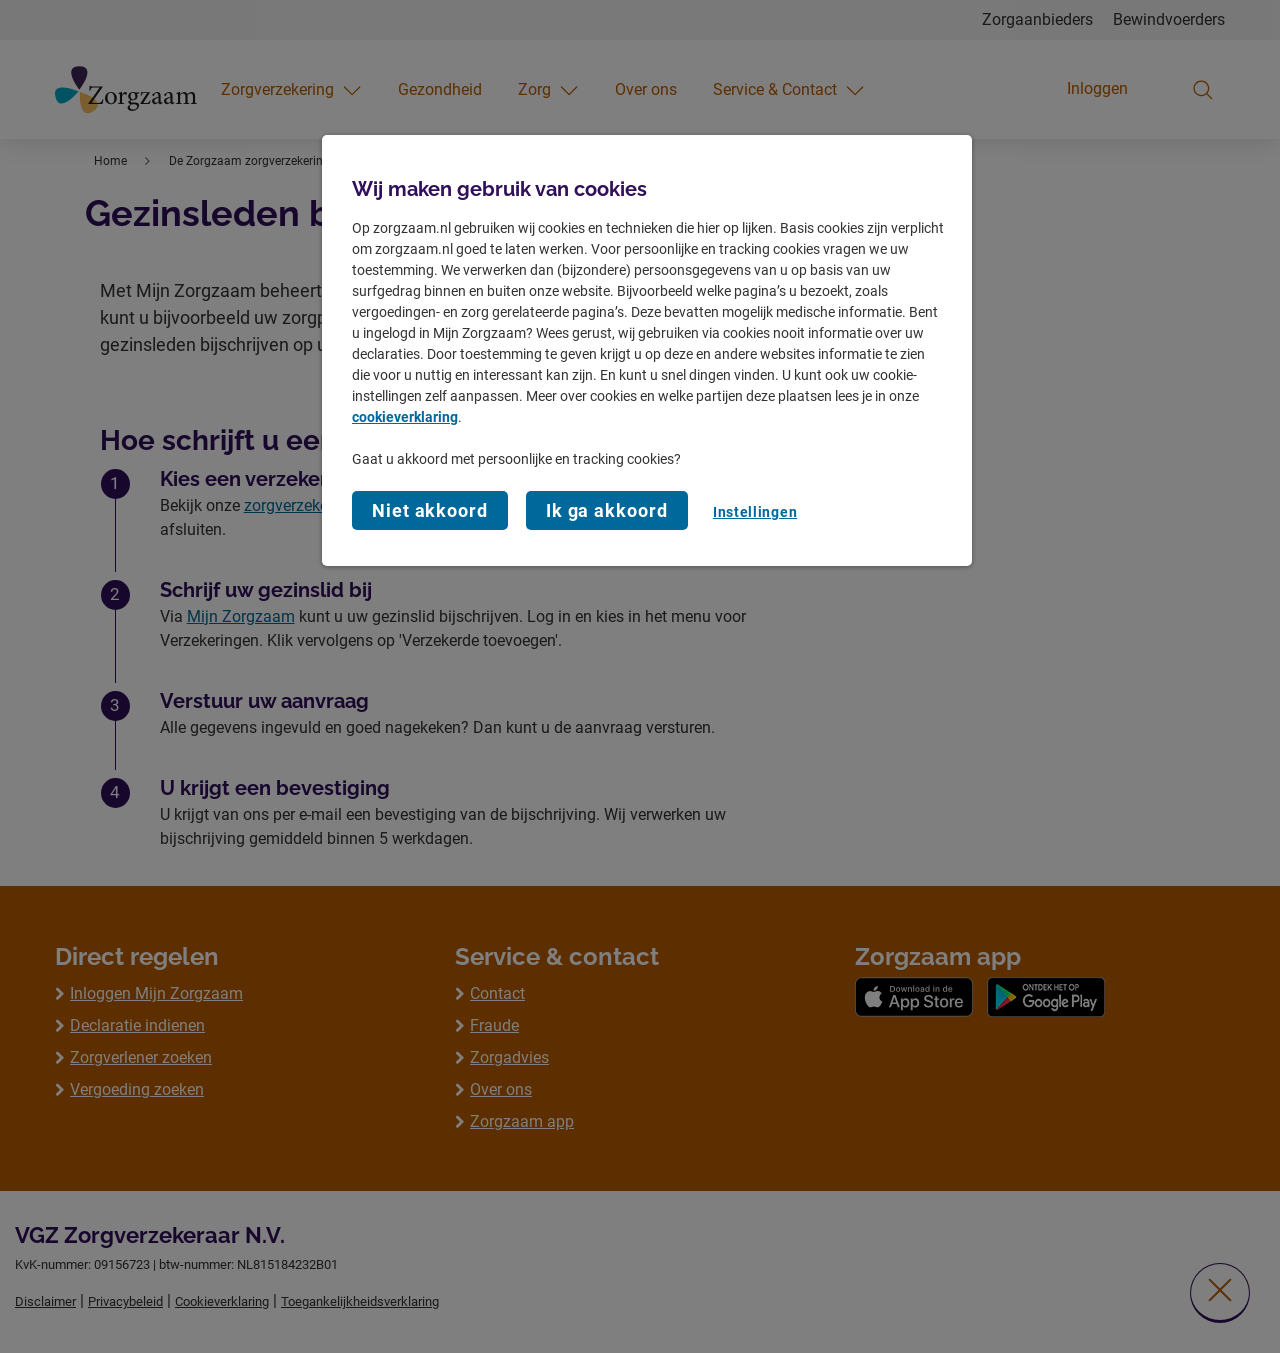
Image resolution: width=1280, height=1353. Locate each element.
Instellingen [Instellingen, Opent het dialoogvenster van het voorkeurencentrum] (755, 512)
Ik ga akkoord (607, 510)
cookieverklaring (405, 417)
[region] (647, 350)
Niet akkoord (430, 510)
